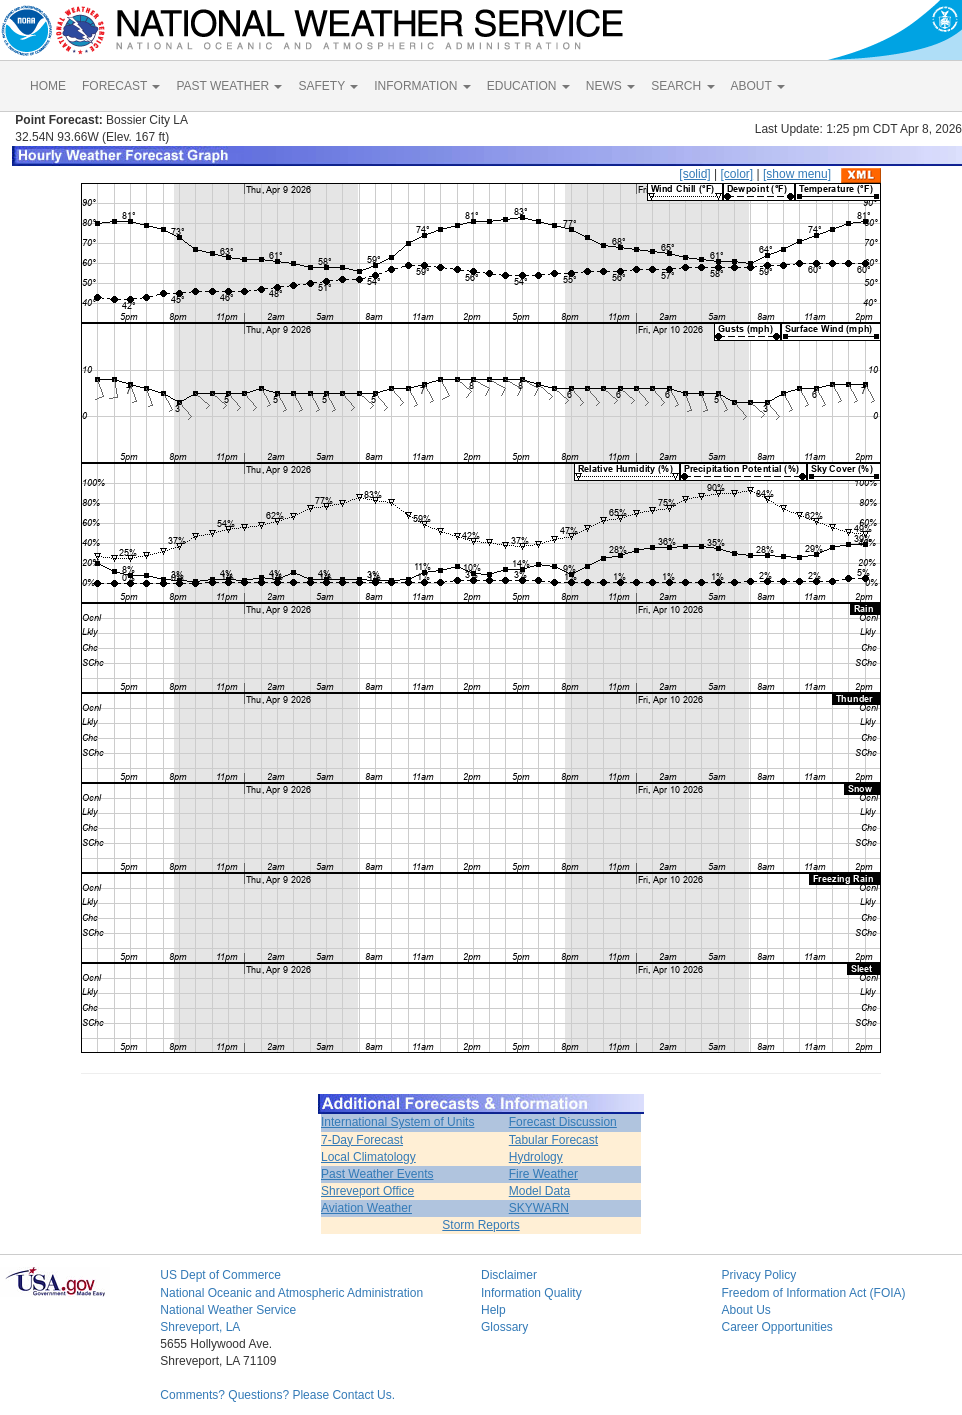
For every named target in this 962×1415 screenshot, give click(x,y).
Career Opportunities (776, 1327)
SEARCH (682, 86)
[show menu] (797, 174)
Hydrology (536, 1157)
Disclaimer (509, 1275)
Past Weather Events (377, 1174)
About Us (745, 1310)
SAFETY (328, 86)
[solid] (694, 174)
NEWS (610, 86)
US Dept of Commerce (220, 1275)
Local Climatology (368, 1157)
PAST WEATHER (229, 86)
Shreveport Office (367, 1191)
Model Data (539, 1191)
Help (493, 1310)
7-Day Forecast (362, 1140)
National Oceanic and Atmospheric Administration (291, 1293)
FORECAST (121, 86)
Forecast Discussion (563, 1122)
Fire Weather (543, 1174)
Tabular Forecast (553, 1140)
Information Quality (531, 1293)
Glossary (504, 1327)
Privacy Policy (758, 1275)
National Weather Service (228, 1310)
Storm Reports (480, 1225)
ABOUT (758, 86)
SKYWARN (539, 1208)
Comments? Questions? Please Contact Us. (277, 1395)
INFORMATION (422, 86)
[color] (736, 174)
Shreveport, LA (200, 1327)
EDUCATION (528, 86)
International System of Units (397, 1122)
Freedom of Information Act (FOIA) (813, 1293)
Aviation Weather (366, 1208)
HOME (48, 86)
